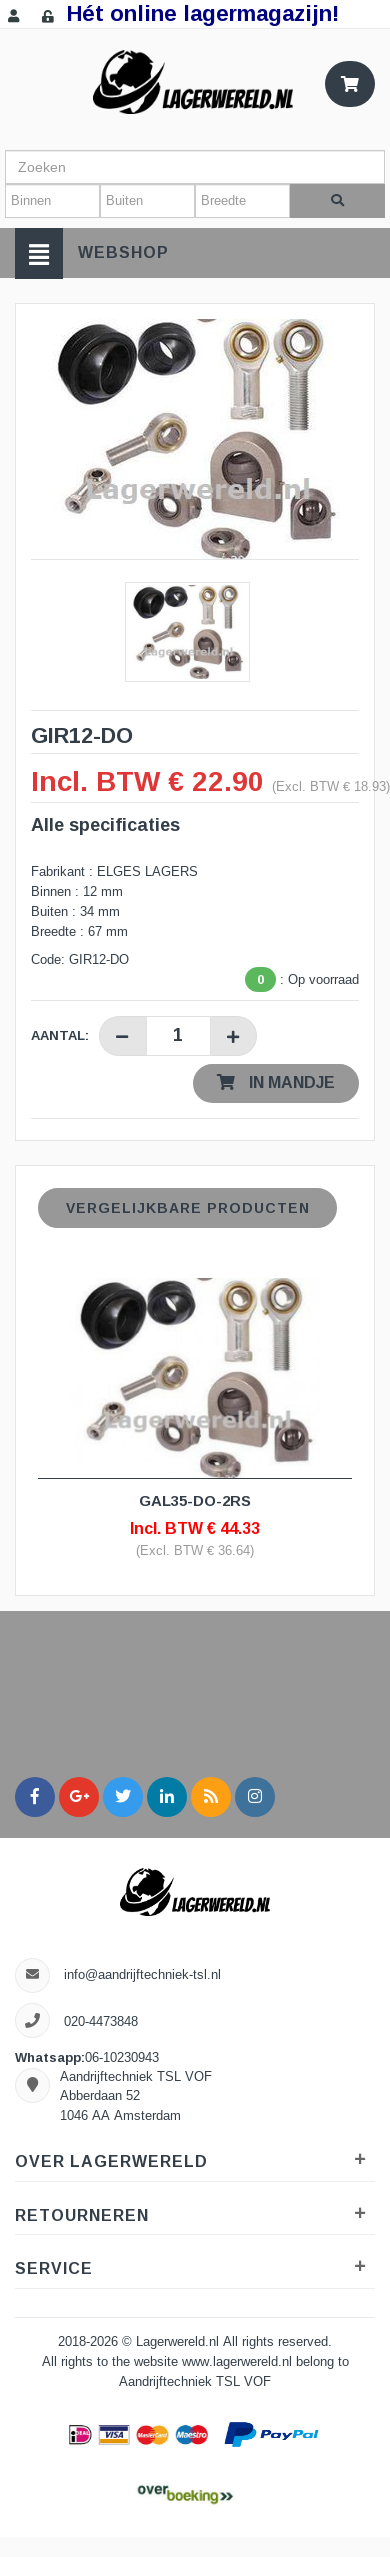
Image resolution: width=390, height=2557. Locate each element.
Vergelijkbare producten (188, 1208)
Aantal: (60, 1035)
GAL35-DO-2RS (195, 1500)
